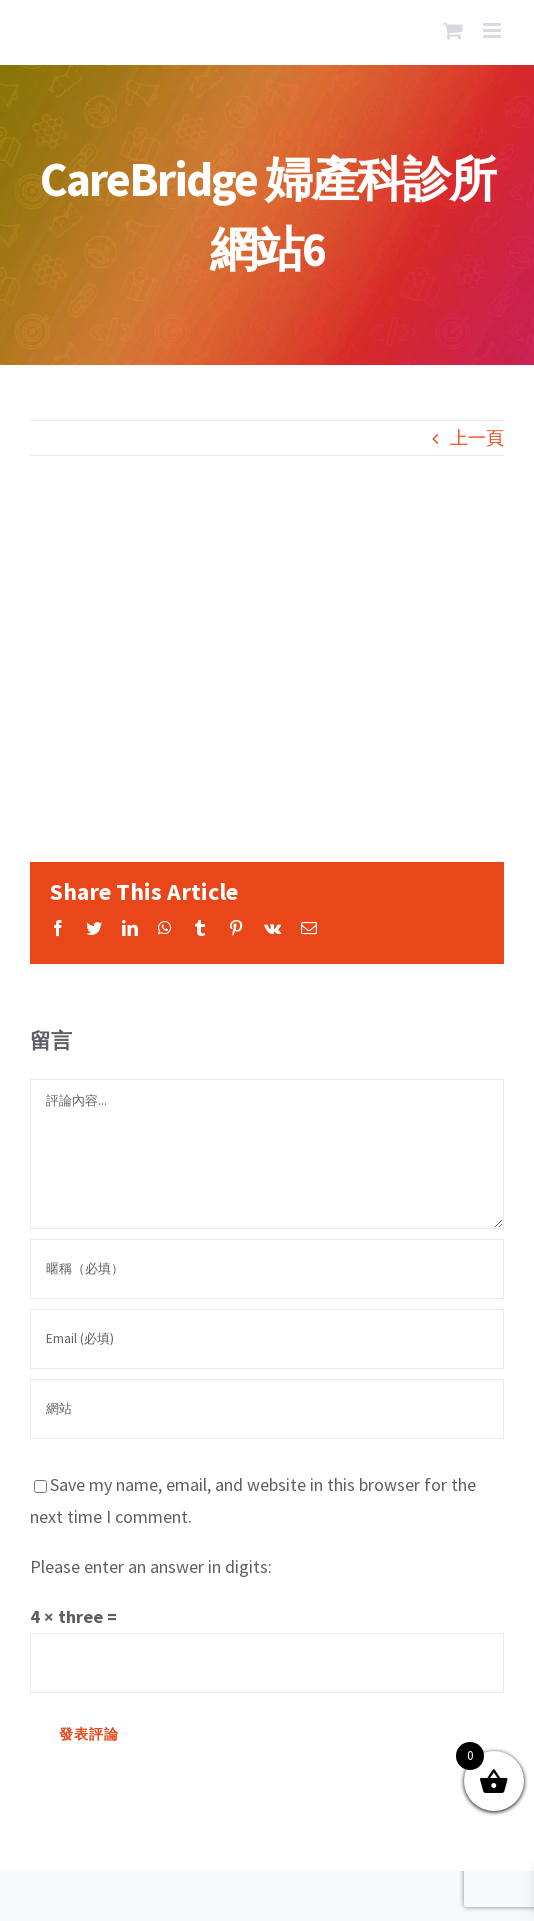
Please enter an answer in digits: (151, 1566)
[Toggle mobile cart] (453, 30)
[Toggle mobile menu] (493, 30)
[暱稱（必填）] (267, 1269)
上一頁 (477, 437)
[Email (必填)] (267, 1339)
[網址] (267, 1409)
